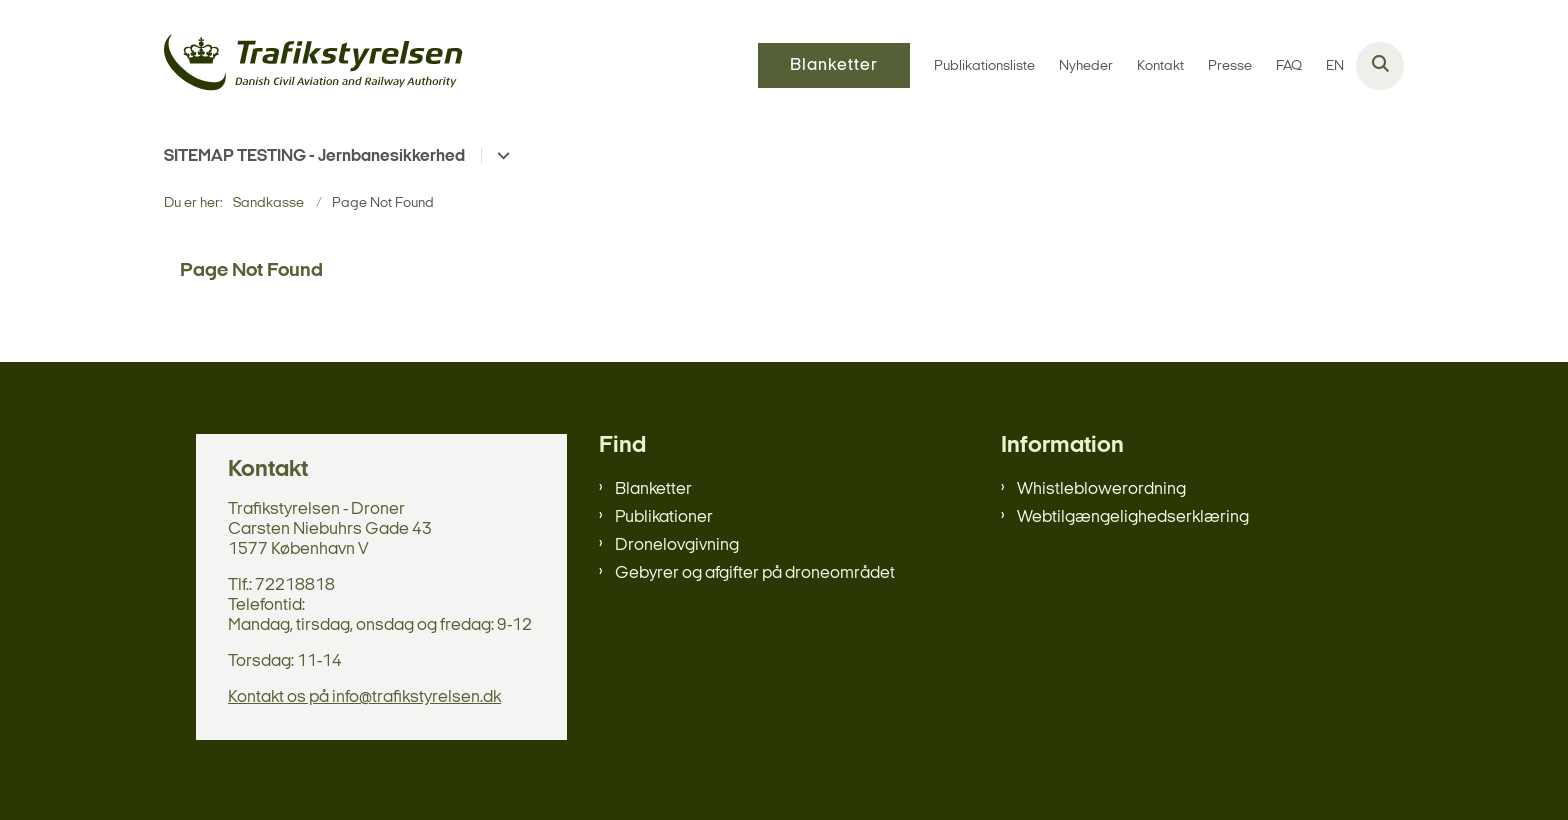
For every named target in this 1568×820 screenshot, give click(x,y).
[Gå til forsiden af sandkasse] (314, 65)
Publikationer (664, 517)
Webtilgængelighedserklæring (1133, 517)
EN (1335, 67)
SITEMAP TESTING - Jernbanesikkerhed (314, 156)
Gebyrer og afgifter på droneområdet (755, 573)
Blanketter (653, 489)
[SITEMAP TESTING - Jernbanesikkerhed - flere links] (500, 155)
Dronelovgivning (677, 545)
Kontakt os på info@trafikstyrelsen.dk (364, 697)
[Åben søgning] (1380, 66)
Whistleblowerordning (1101, 489)
